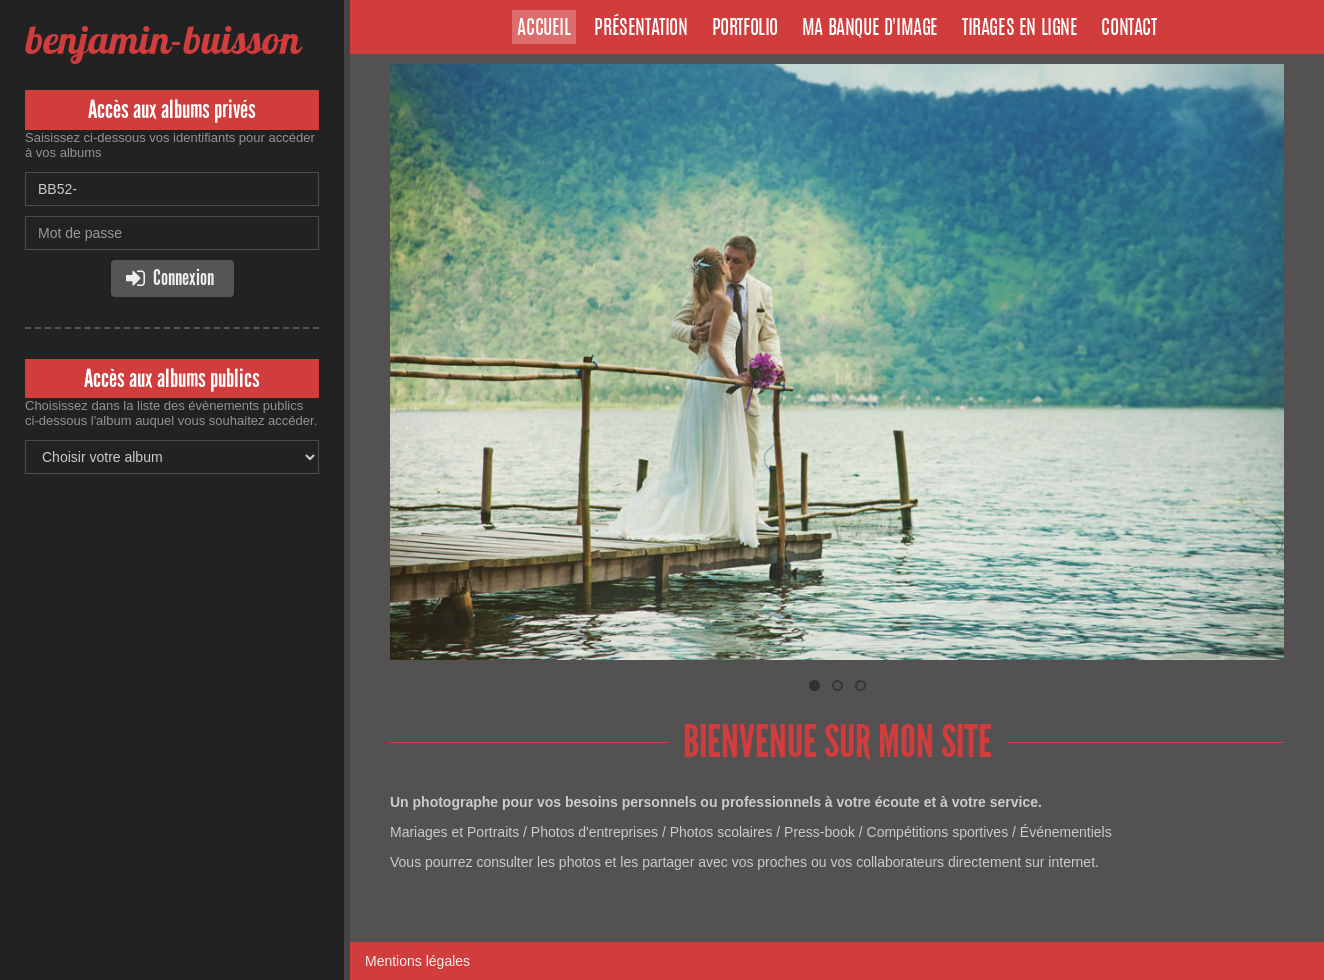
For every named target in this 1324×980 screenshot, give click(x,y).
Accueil (543, 29)
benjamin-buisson (162, 39)
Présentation (640, 29)
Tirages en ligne (1020, 29)
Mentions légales (417, 961)
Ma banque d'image (870, 29)
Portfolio (745, 29)
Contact (1128, 29)
